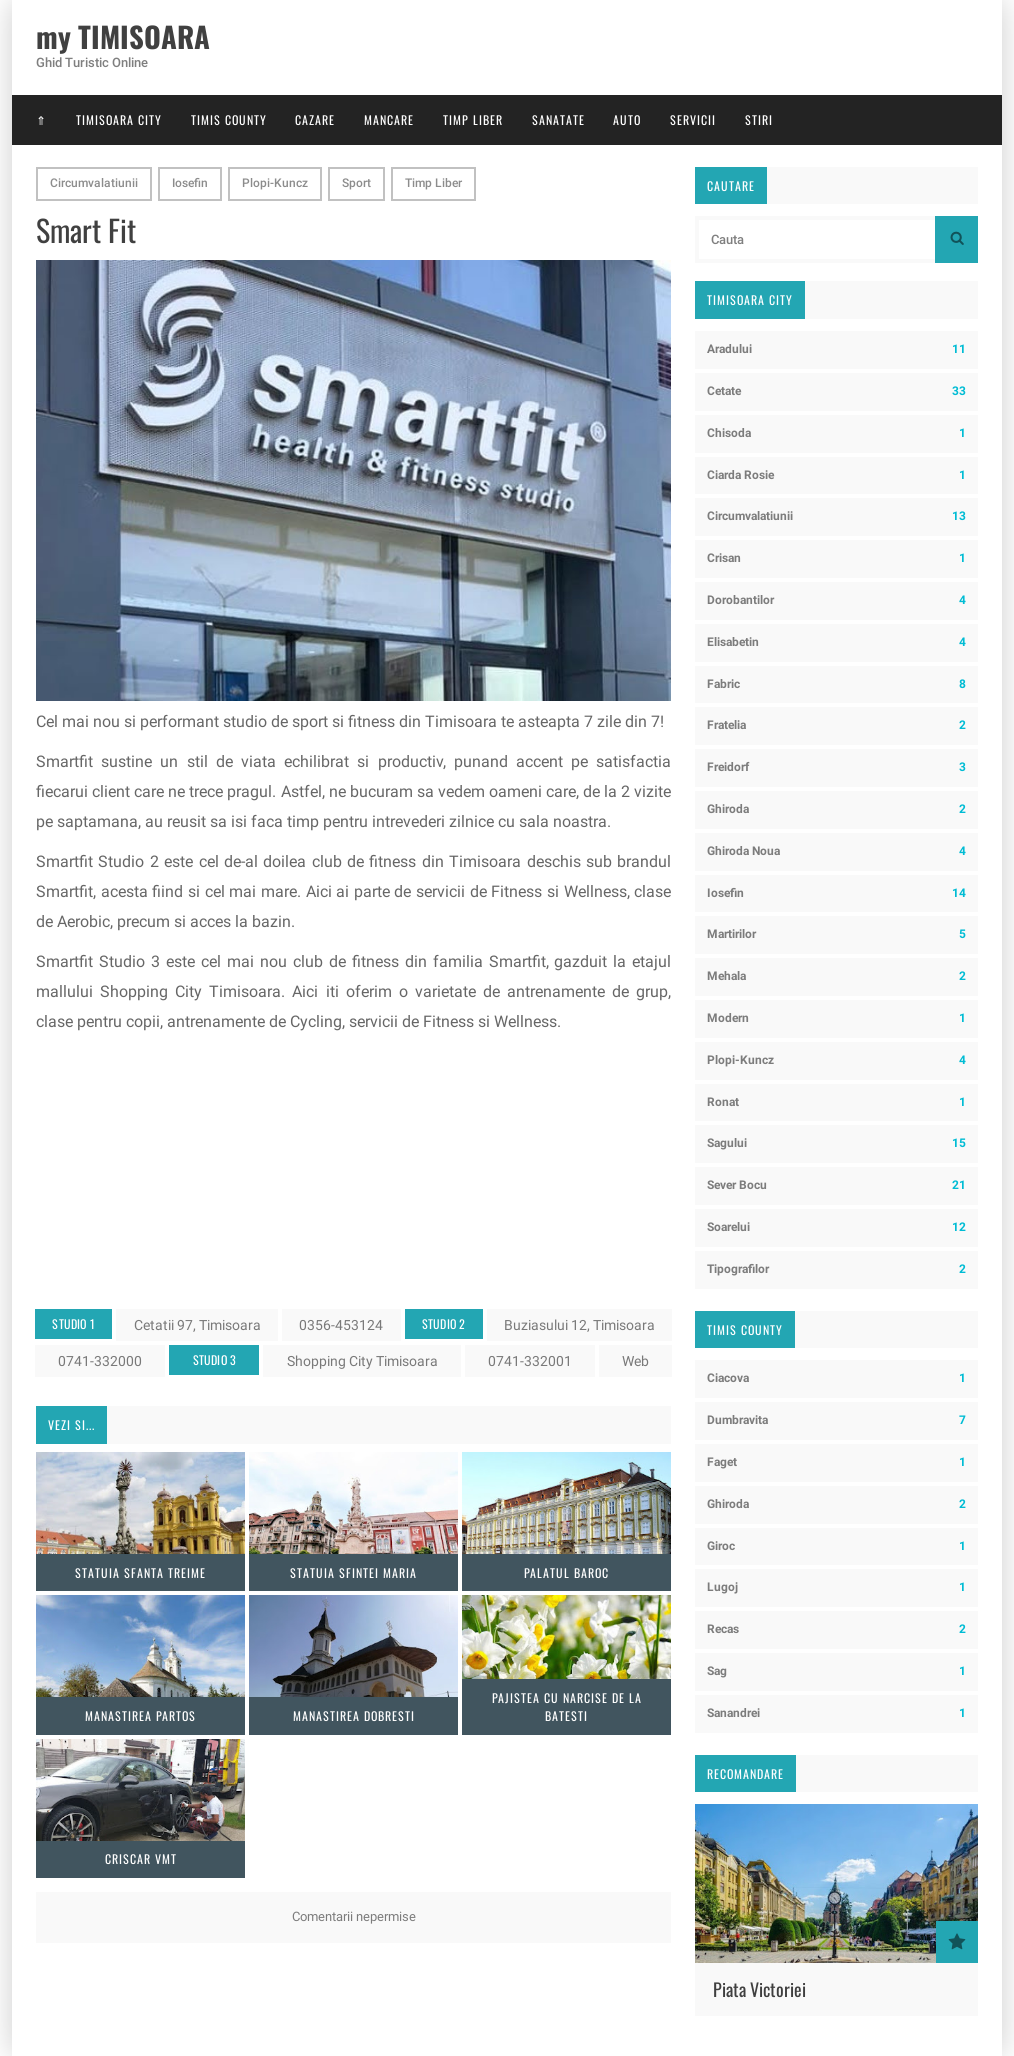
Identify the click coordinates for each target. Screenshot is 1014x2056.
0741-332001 (530, 1361)
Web (635, 1361)
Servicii (693, 119)
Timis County (229, 119)
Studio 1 (73, 1323)
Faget (836, 1462)
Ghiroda (836, 809)
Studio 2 (444, 1323)
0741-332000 (100, 1361)
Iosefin (190, 183)
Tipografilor (836, 1269)
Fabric (836, 684)
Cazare (315, 119)
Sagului (836, 1143)
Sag (836, 1671)
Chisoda (836, 433)
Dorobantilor (836, 600)
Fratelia (836, 725)
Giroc (836, 1546)
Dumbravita (836, 1420)
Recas (836, 1629)
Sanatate (558, 119)
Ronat (836, 1102)
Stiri (759, 119)
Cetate (836, 391)
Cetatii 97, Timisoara (197, 1325)
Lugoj (836, 1587)
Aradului (836, 349)
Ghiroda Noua (836, 851)
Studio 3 (215, 1359)
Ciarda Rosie (836, 475)
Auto (627, 119)
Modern (836, 1018)
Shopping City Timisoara (362, 1361)
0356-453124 (341, 1325)
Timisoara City (119, 119)
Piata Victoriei (759, 1989)
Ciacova (836, 1378)
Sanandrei (836, 1713)
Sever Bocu (836, 1185)
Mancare (389, 119)
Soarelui (836, 1227)
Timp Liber (473, 119)
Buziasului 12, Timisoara (579, 1325)
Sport (356, 183)
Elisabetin (836, 642)
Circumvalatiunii (94, 183)
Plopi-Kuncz (275, 183)
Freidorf (836, 767)
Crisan (836, 558)
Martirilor (836, 934)
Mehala (836, 976)
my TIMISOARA (123, 36)
